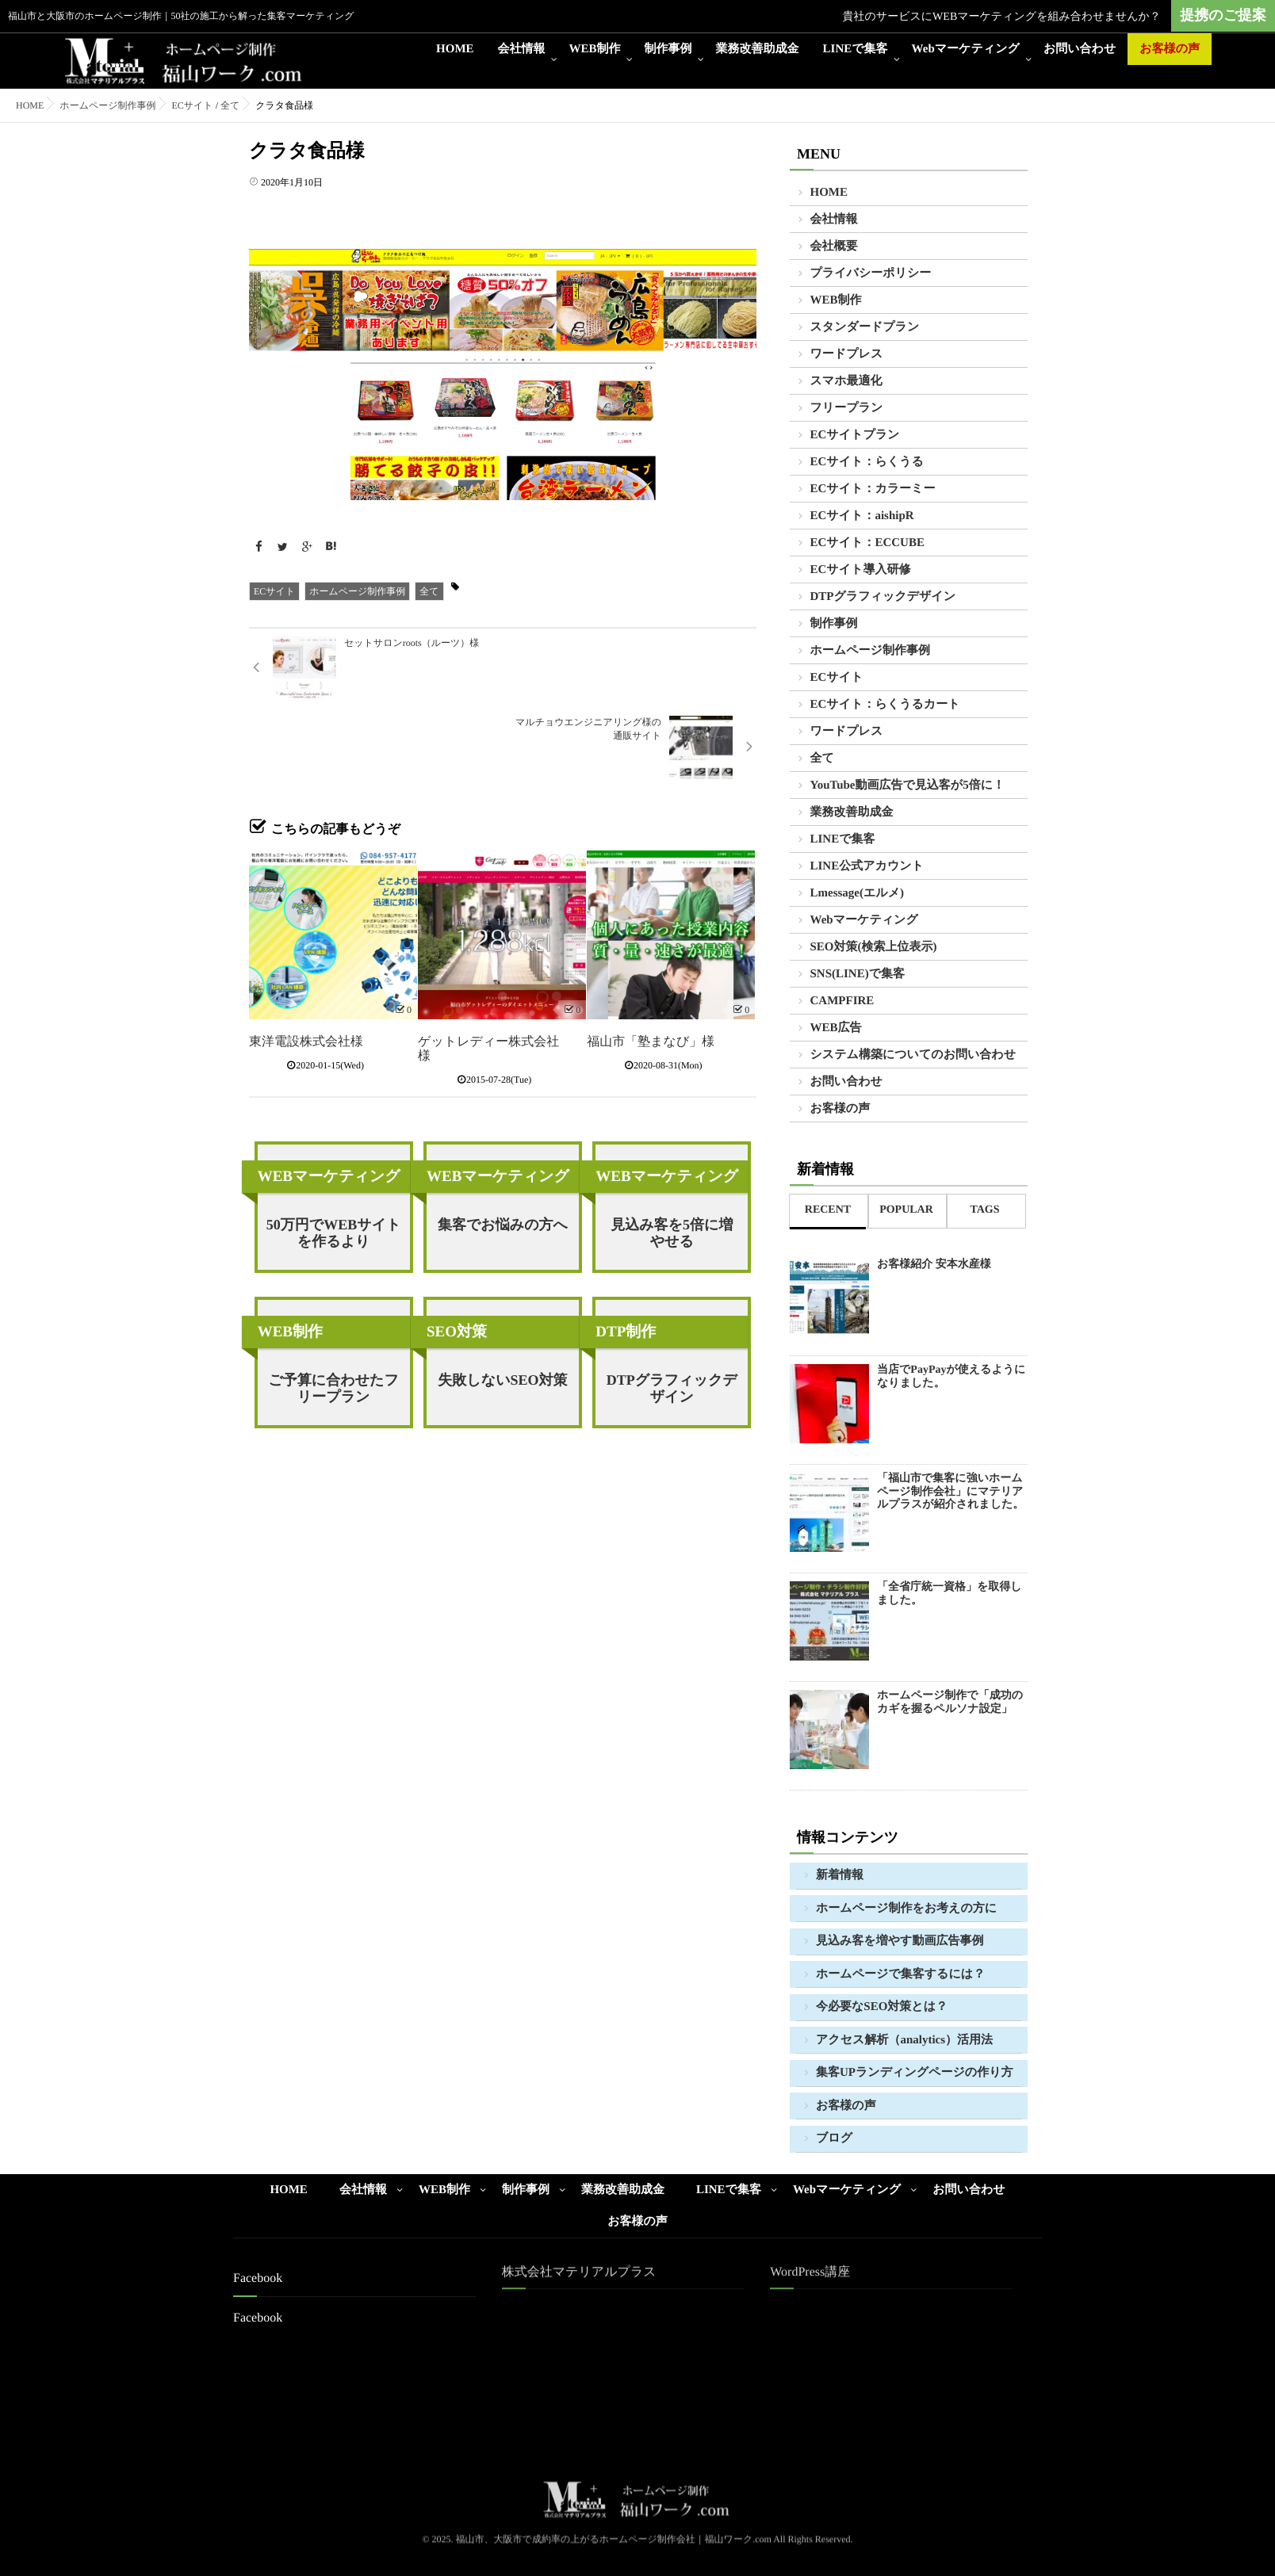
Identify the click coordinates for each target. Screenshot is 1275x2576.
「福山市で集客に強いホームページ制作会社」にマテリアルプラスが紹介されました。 (950, 1492)
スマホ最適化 (846, 381)
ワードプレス (846, 354)
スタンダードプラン (865, 327)
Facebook (257, 2318)
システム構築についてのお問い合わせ (913, 1055)
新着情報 (839, 1875)
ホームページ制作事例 (357, 591)
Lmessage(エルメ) (857, 893)
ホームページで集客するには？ (900, 1974)
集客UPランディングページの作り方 (914, 2072)
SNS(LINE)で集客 (858, 974)
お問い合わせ (1079, 49)
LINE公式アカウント (867, 866)
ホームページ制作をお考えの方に (906, 1908)
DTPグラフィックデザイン (672, 1309)
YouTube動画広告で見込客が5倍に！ (907, 785)
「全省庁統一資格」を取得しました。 (949, 1594)
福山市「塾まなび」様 (650, 962)
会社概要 (834, 246)
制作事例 (668, 49)
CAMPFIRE (842, 1001)
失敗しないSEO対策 (502, 1301)
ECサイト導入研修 (860, 570)
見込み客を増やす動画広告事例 (899, 1941)
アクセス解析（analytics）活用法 (904, 2040)
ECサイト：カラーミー (873, 489)
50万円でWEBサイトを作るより (333, 1153)
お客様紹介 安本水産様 (934, 1265)
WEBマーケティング (329, 1097)
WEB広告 (836, 1028)
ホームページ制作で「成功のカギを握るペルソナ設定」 (950, 1702)
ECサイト (274, 591)
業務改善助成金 (757, 49)
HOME (455, 49)
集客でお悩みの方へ (503, 1145)
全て (428, 591)
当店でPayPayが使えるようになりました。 (951, 1376)
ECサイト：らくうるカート (885, 704)
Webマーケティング (966, 49)
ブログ (834, 2138)
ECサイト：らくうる (867, 462)
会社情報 (522, 49)
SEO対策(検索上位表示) (873, 947)
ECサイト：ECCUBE (867, 543)
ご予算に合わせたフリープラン (333, 1309)
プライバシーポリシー (871, 273)
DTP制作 (625, 1252)
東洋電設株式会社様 (306, 962)
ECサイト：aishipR (862, 516)
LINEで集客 (855, 49)
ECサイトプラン (855, 435)
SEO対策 (457, 1252)
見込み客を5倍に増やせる (672, 1153)
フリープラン (846, 408)
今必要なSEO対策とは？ (882, 2007)
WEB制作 (595, 49)
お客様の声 (1169, 49)
